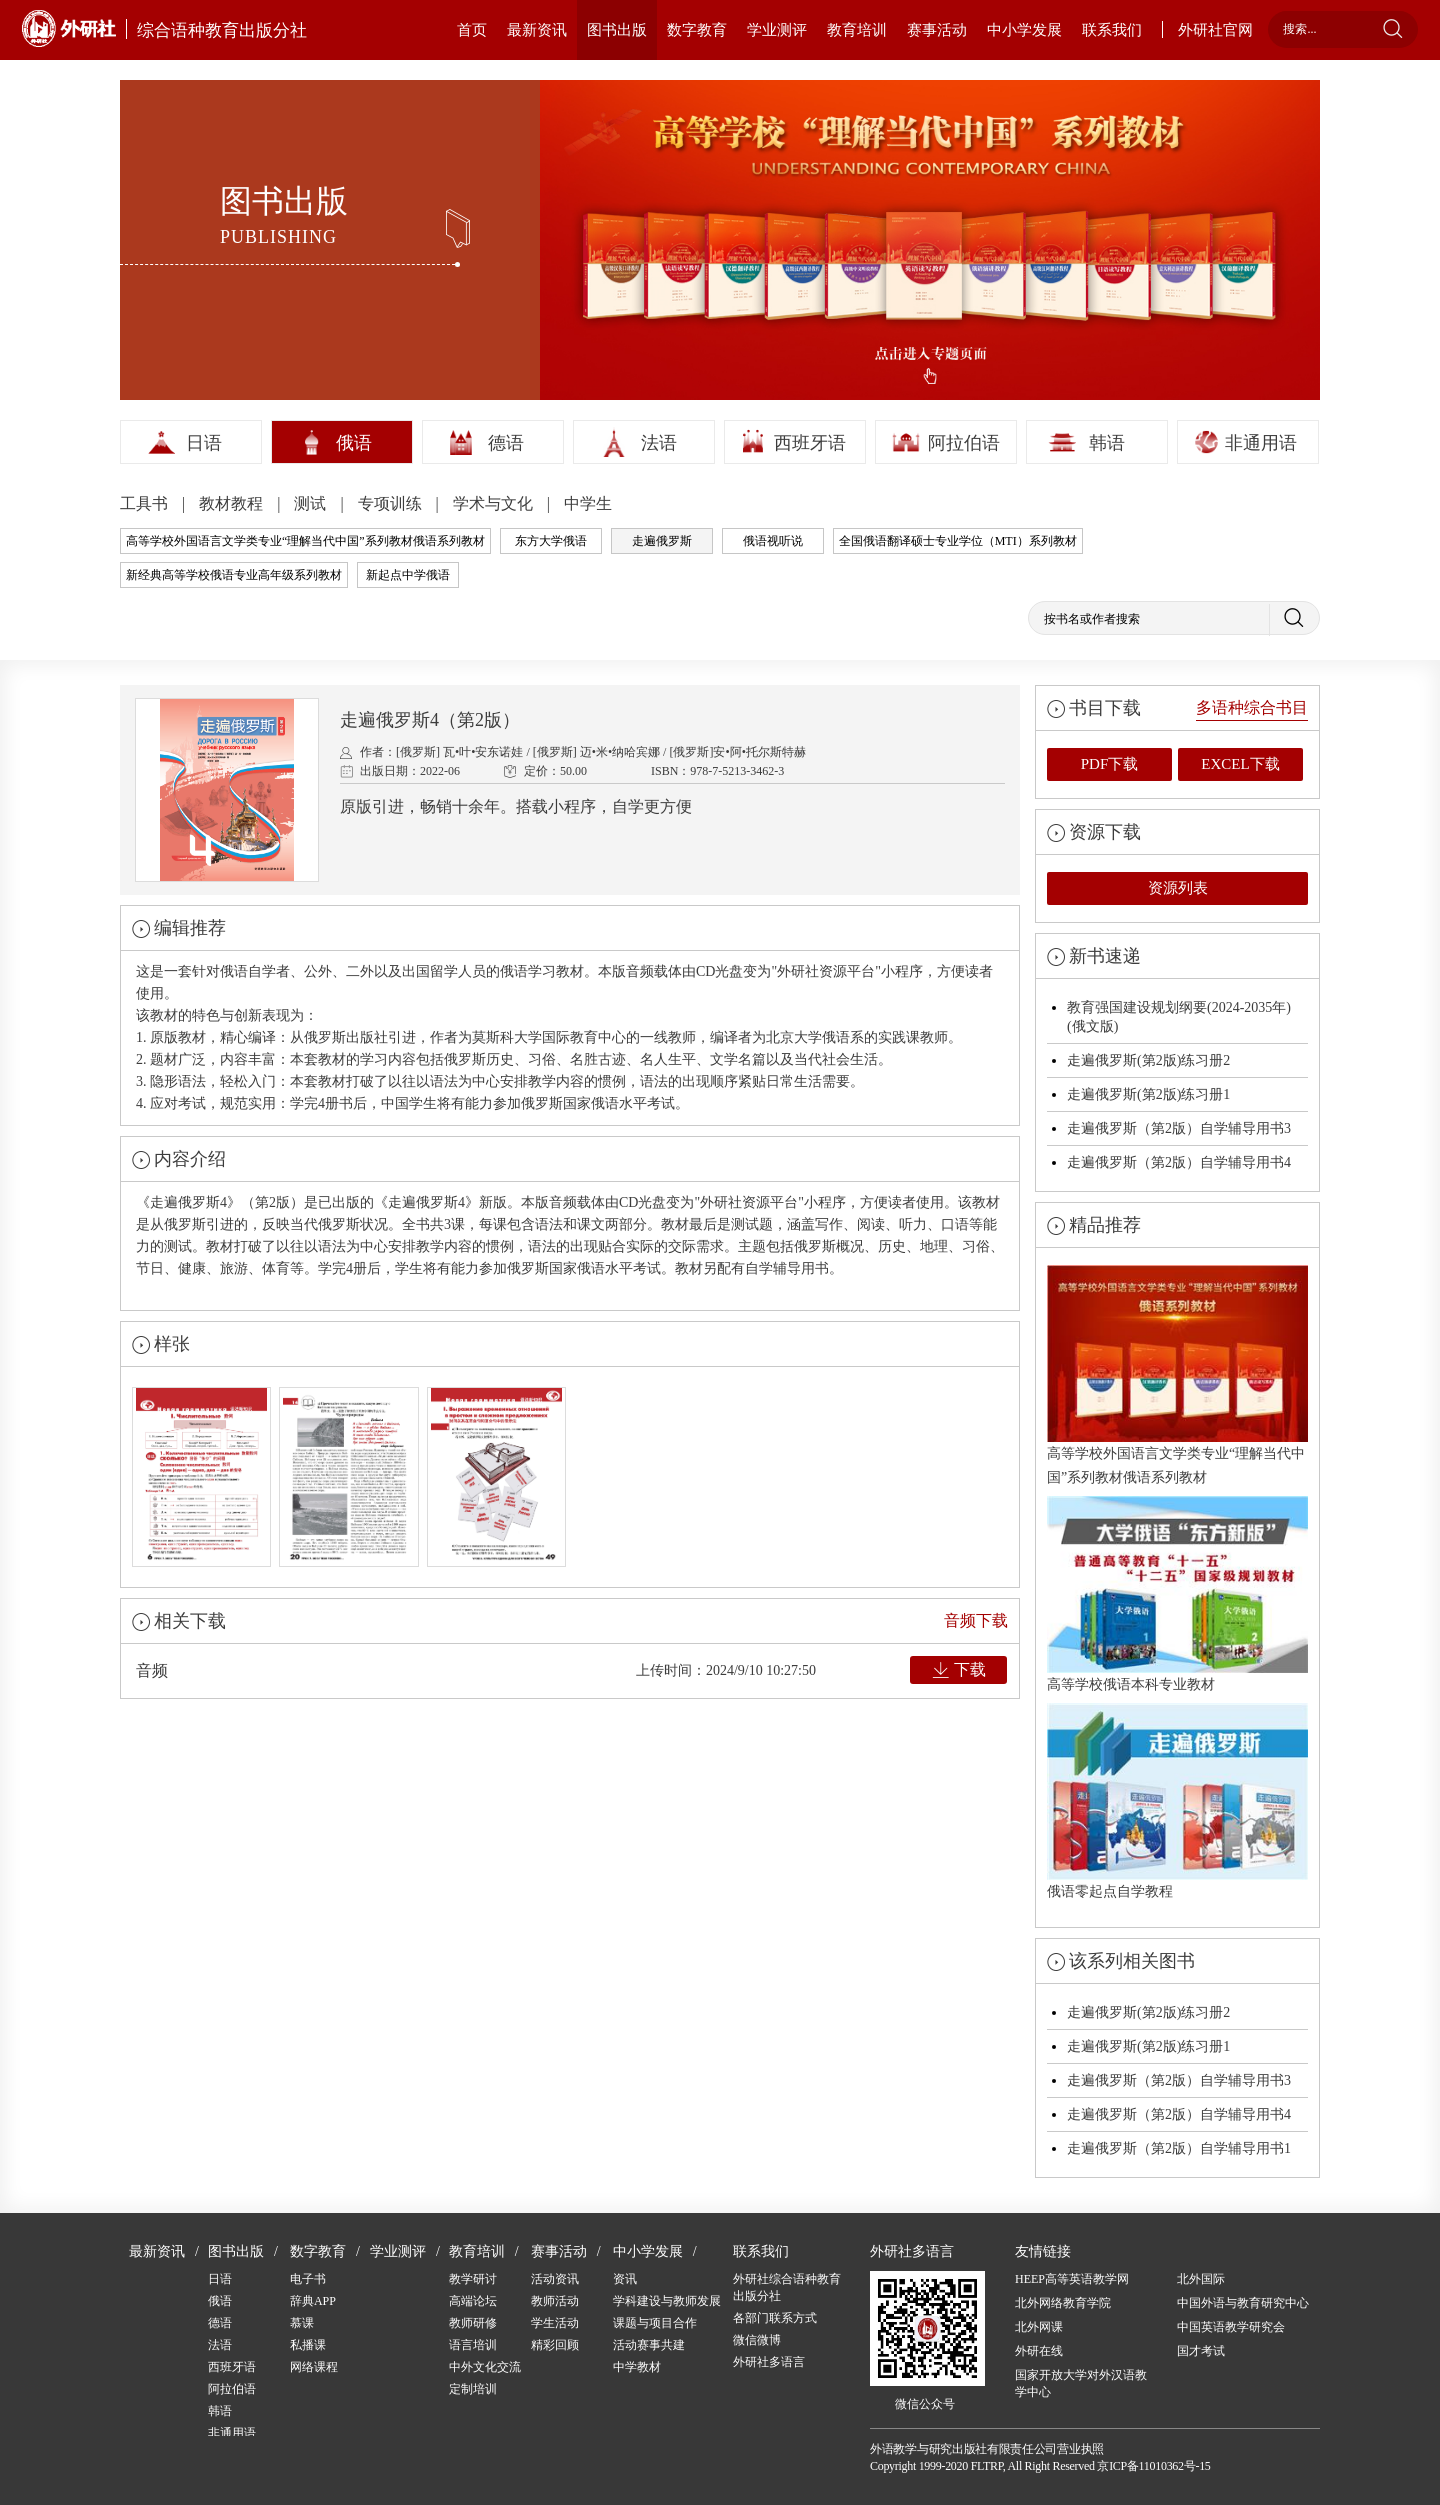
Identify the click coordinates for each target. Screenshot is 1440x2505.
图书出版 (617, 30)
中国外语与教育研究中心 (1243, 2303)
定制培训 (473, 2389)
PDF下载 (1110, 764)
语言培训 (473, 2345)
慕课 (302, 2323)
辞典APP (313, 2301)
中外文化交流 (485, 2367)
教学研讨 (473, 2279)
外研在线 (1039, 2351)
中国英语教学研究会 (1231, 2327)
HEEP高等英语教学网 (1072, 2279)
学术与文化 (495, 503)
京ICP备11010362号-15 (1153, 2466)
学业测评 (777, 30)
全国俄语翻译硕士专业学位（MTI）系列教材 (958, 541)
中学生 (588, 503)
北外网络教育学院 (1063, 2303)
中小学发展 (1024, 30)
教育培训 (857, 30)
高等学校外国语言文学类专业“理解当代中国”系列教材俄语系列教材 (305, 541)
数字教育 (697, 30)
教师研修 (473, 2323)
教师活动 (555, 2301)
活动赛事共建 (649, 2345)
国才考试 (1201, 2351)
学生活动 (555, 2323)
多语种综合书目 (1252, 707)
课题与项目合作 (655, 2323)
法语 (659, 443)
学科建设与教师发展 (667, 2301)
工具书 (146, 503)
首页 (472, 30)
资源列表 (1178, 888)
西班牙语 (810, 443)
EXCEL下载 (1240, 764)
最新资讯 (537, 30)
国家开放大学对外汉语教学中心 (1081, 2383)
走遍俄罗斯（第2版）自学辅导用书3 (1179, 1128)
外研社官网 (1215, 30)
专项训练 (392, 503)
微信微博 (757, 2340)
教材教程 (233, 503)
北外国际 (1201, 2279)
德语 (506, 443)
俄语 (354, 443)
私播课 (308, 2345)
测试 (312, 503)
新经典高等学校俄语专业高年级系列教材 (234, 575)
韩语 (1107, 443)
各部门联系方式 (775, 2318)
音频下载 (976, 1620)
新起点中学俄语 (408, 575)
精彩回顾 (555, 2345)
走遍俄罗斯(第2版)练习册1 (1148, 1094)
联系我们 (1112, 30)
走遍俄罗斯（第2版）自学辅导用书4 (1179, 1162)
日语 (204, 443)
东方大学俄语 (551, 541)
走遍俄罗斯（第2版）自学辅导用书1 (1179, 2148)
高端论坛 (473, 2301)
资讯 (625, 2279)
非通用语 (1261, 443)
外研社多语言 (769, 2362)
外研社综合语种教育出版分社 (787, 2287)
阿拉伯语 (964, 443)
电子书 (308, 2279)
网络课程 (314, 2367)
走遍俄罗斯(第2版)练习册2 (1148, 1060)
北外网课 (1039, 2327)
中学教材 (637, 2367)
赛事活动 (937, 30)
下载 (970, 1669)
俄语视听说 (773, 541)
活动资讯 (555, 2279)
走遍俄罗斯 (662, 541)
